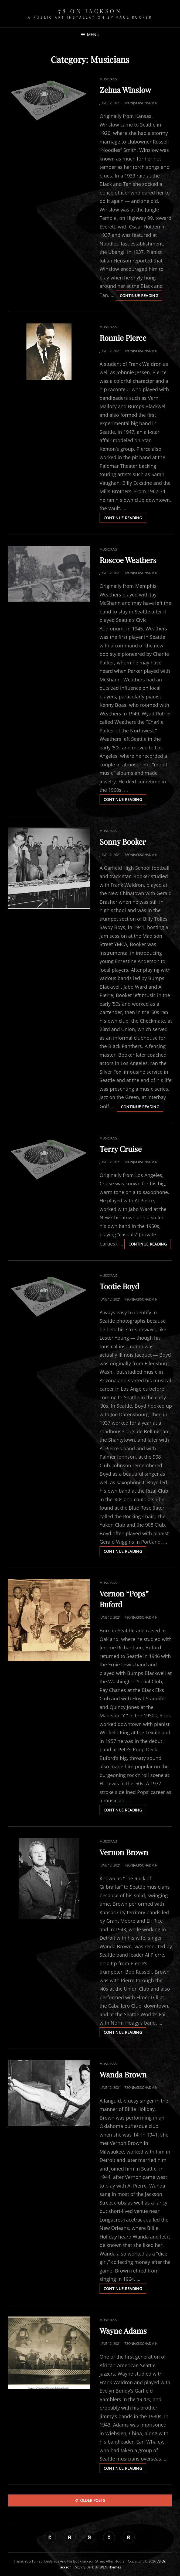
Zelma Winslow (125, 90)
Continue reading (141, 296)
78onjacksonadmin (141, 103)
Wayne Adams (123, 2331)
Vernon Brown (124, 1852)
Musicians (108, 79)
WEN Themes (110, 2567)
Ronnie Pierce (123, 338)
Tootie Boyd (119, 1286)
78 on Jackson (90, 11)
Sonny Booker (123, 842)
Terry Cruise (121, 1149)
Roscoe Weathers (128, 560)
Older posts (92, 2500)
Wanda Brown (123, 2074)
